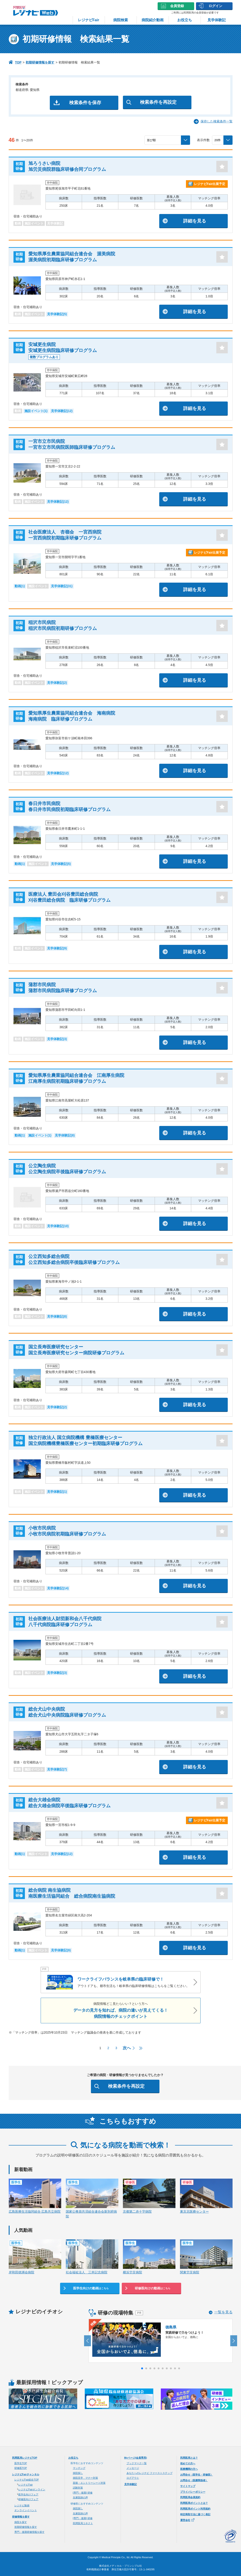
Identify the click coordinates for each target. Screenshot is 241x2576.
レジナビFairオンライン (31, 2489)
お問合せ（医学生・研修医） (196, 2474)
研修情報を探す (21, 2516)
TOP (18, 62)
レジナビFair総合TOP (26, 2479)
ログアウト (133, 2477)
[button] (142, 2368)
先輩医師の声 (80, 2497)
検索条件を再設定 (158, 102)
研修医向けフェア (28, 2499)
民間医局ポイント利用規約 (195, 2508)
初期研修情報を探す (40, 62)
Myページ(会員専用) (135, 2457)
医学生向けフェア (28, 2494)
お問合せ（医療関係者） (194, 2480)
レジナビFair (88, 20)
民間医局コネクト (83, 2523)
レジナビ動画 (21, 2505)
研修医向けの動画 (152, 2288)
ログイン (215, 6)
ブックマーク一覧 (137, 2463)
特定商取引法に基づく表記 (195, 2514)
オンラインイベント (25, 2510)
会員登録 (177, 6)
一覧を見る (223, 2312)
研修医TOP (20, 2468)
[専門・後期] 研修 (83, 2492)
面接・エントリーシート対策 (89, 2482)
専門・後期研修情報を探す (29, 2532)
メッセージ (133, 2468)
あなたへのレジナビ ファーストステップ (149, 2473)
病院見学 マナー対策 (85, 2477)
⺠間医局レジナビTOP (24, 2457)
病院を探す (20, 2522)
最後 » (141, 2048)
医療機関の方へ (189, 2469)
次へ (127, 2048)
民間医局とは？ (189, 2457)
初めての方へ (187, 2463)
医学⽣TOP (20, 2463)
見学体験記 (216, 20)
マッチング (79, 2468)
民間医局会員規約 (190, 2497)
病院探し (78, 2473)
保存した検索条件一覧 (217, 121)
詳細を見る (194, 220)
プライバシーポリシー (192, 2491)
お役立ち (184, 20)
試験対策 (78, 2487)
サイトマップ (187, 2486)
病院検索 (120, 20)
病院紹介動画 (153, 20)
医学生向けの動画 (91, 2288)
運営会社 (187, 2520)
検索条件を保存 (85, 102)
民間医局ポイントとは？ (194, 2503)
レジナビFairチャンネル (25, 2474)
